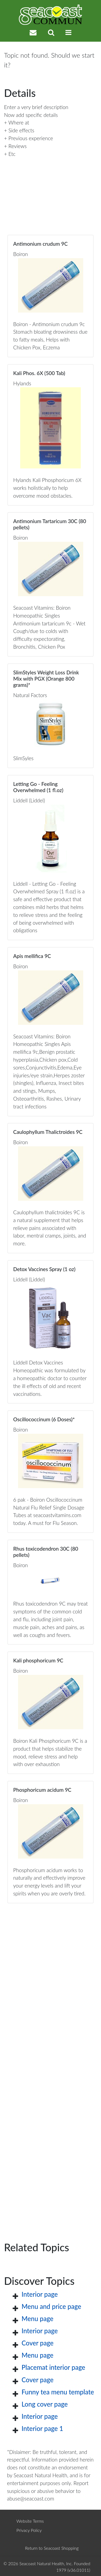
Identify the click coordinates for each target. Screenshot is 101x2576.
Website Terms (30, 2521)
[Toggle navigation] (68, 32)
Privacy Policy (29, 2530)
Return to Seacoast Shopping (52, 2548)
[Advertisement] (50, 2063)
